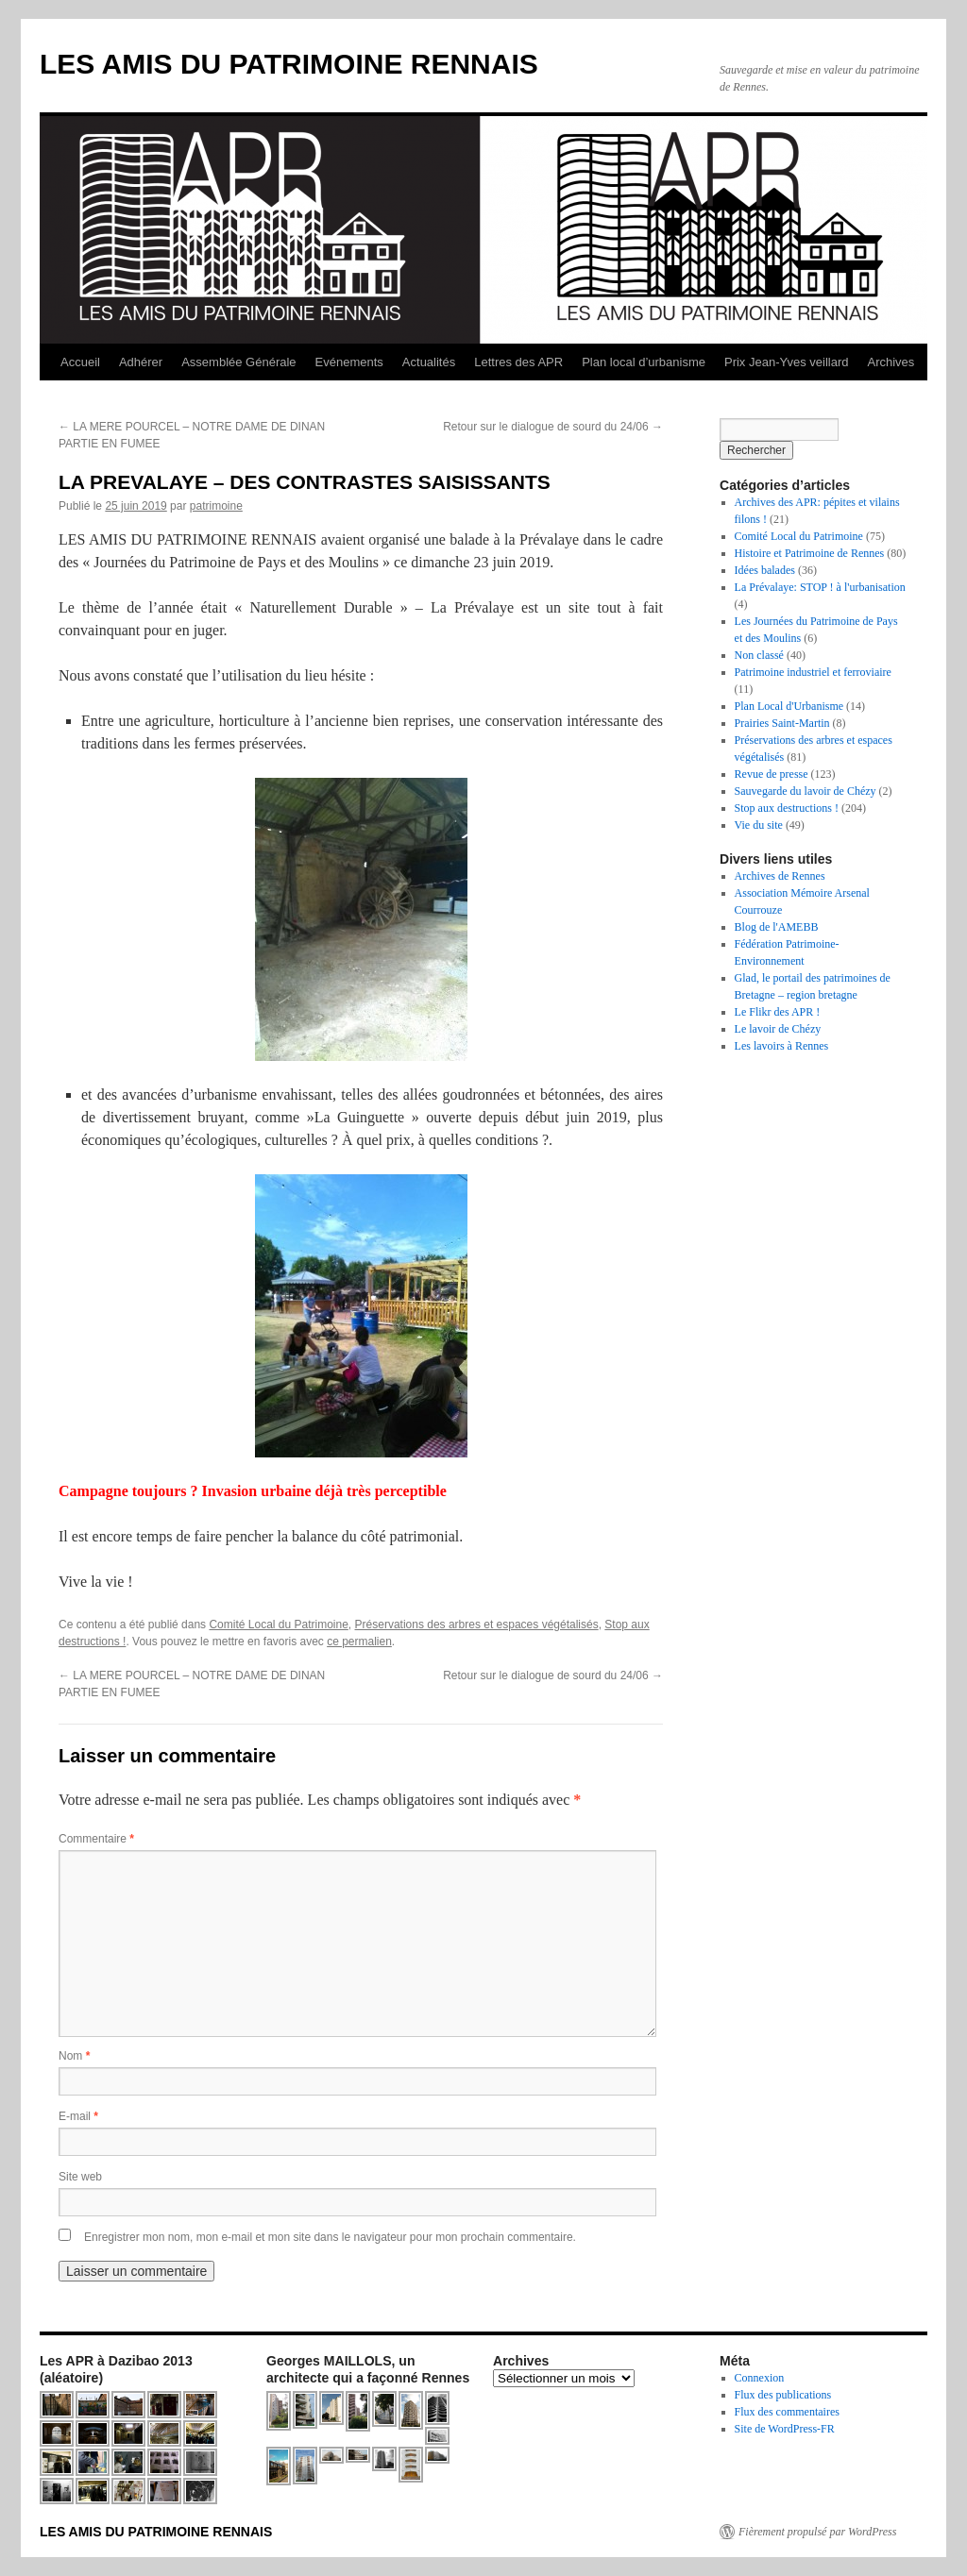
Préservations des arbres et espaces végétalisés (477, 1624)
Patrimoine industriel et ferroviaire (813, 672)
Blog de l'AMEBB (777, 927)
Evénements (349, 362)
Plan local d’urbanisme (643, 362)
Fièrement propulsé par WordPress (817, 2531)
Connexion (760, 2377)
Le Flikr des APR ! (778, 1012)
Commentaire (96, 1838)
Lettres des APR (518, 362)
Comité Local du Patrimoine (278, 1624)
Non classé (759, 655)
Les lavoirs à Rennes (782, 1045)
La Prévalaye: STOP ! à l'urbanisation (820, 587)
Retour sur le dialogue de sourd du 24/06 (553, 426)
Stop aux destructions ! (787, 808)
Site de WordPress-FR (785, 2428)
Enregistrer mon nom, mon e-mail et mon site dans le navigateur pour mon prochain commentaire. (330, 2237)
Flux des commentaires (787, 2411)
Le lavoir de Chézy (778, 1028)
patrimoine (216, 506)
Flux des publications (783, 2394)
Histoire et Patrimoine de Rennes (810, 553)
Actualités (428, 362)
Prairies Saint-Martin (782, 723)
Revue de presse (771, 774)
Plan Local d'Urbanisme (789, 706)
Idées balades (765, 570)
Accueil (80, 362)
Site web (80, 2176)
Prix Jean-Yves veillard (786, 362)
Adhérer (140, 362)
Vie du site (759, 825)
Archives (890, 362)
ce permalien (359, 1641)
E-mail (78, 2116)
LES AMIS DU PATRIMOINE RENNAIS (289, 63)
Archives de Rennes (780, 876)
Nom (74, 2055)
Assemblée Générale (238, 362)
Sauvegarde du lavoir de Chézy (805, 791)
